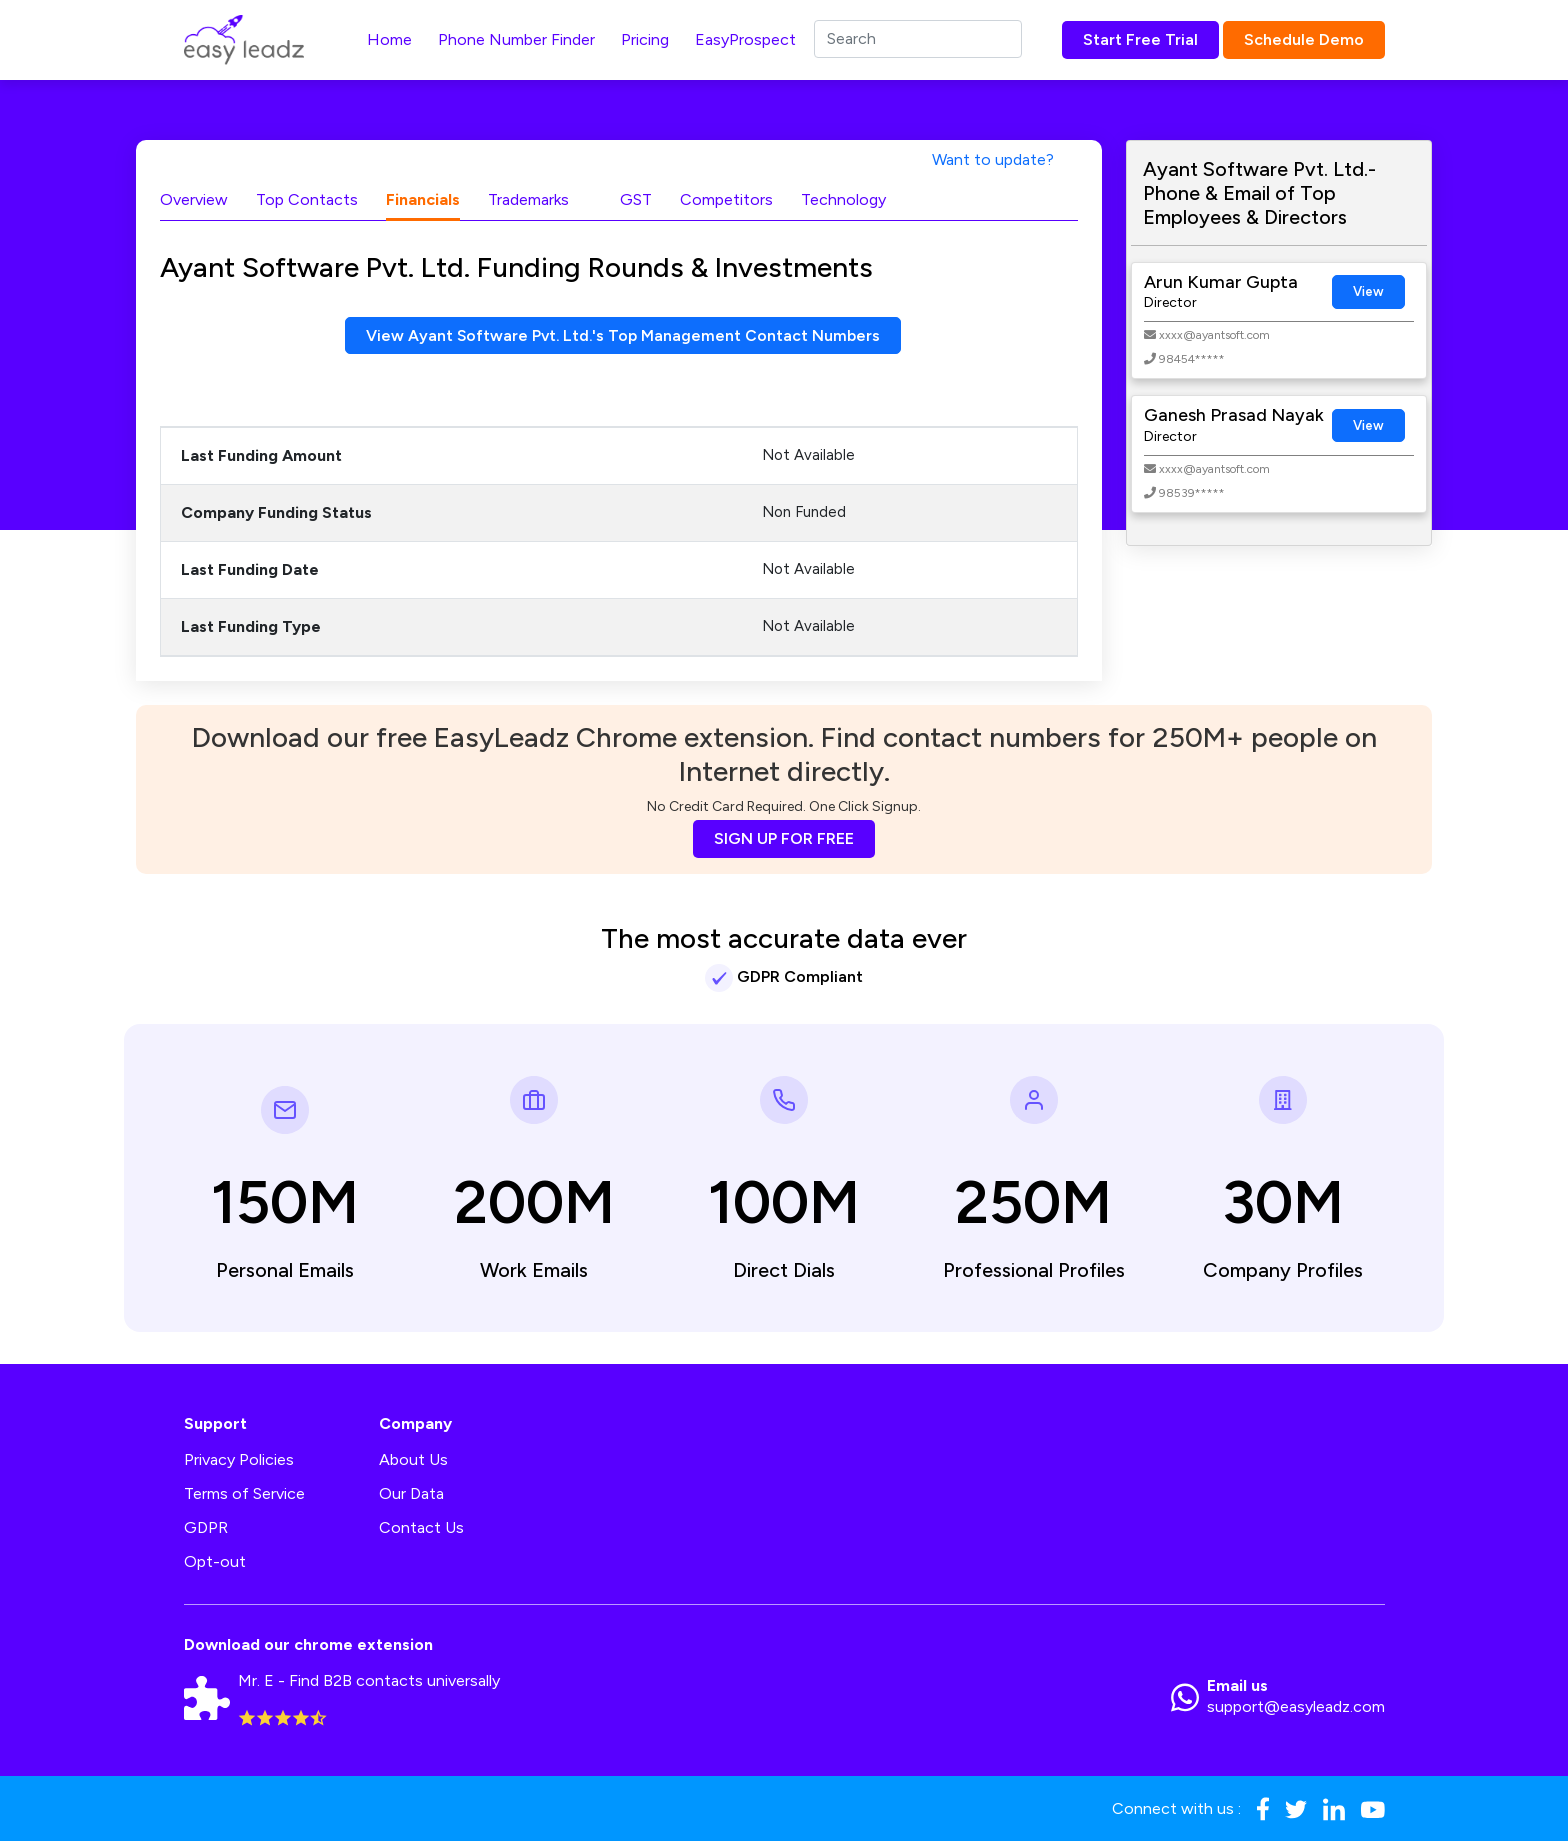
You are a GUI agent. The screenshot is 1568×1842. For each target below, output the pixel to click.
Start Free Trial (1140, 39)
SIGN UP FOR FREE (784, 839)
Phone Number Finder (516, 39)
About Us (413, 1460)
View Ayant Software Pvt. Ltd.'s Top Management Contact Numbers (623, 335)
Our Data (411, 1494)
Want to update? (993, 159)
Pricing (645, 39)
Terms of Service (244, 1494)
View (1368, 291)
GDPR (206, 1528)
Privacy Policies (239, 1460)
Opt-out (215, 1562)
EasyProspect (745, 39)
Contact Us (421, 1528)
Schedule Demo (1304, 39)
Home (389, 39)
